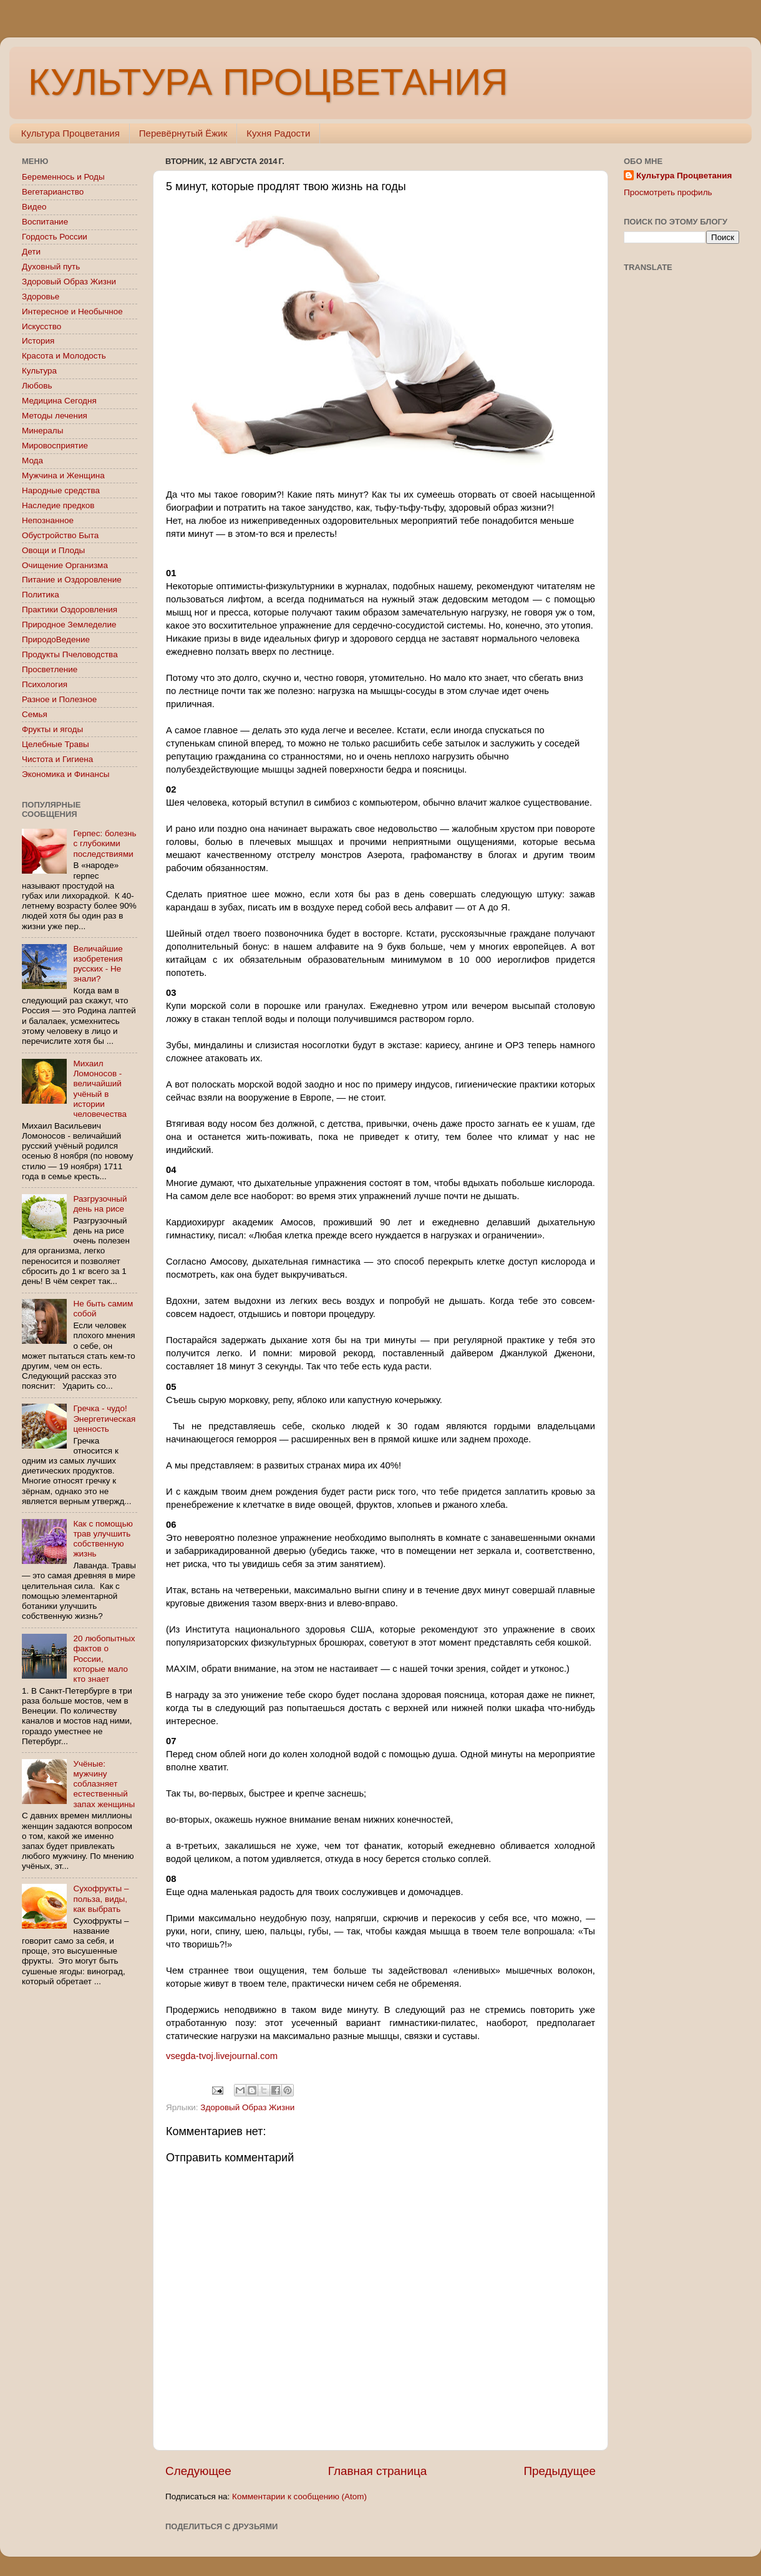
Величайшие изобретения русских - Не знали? (97, 964)
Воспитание (45, 221)
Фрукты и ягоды (52, 729)
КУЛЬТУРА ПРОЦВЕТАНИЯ (268, 82)
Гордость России (54, 236)
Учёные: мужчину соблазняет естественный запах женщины (104, 1784)
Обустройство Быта (60, 535)
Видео (34, 206)
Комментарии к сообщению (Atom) (299, 2496)
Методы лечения (54, 415)
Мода (32, 460)
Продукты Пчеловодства (70, 654)
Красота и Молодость (64, 355)
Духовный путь (51, 266)
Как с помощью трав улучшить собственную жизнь (102, 1539)
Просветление (49, 669)
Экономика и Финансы (65, 774)
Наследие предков (58, 505)
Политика (40, 594)
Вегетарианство (53, 191)
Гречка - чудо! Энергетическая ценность (104, 1418)
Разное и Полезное (59, 699)
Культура (39, 370)
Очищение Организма (65, 565)
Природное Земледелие (69, 624)
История (38, 340)
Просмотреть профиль (668, 192)
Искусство (41, 326)
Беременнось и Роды (63, 176)
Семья (34, 714)
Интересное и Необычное (72, 311)
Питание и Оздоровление (72, 579)
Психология (44, 684)
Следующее (198, 2470)
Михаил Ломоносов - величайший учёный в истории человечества (100, 1089)
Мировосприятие (55, 445)
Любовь (37, 385)
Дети (31, 251)
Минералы (42, 430)
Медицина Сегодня (59, 400)
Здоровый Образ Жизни (247, 2107)
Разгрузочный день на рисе (100, 1203)
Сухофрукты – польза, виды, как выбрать (100, 1898)
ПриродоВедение (56, 639)
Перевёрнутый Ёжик (183, 133)
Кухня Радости (278, 133)
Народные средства (61, 490)
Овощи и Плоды (53, 550)
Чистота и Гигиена (57, 759)
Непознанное (48, 520)
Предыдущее (559, 2470)
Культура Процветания (70, 133)
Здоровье (40, 296)
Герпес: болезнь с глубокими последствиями (104, 843)
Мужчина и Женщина (63, 475)
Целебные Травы (55, 744)
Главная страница (377, 2470)
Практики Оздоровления (69, 609)
